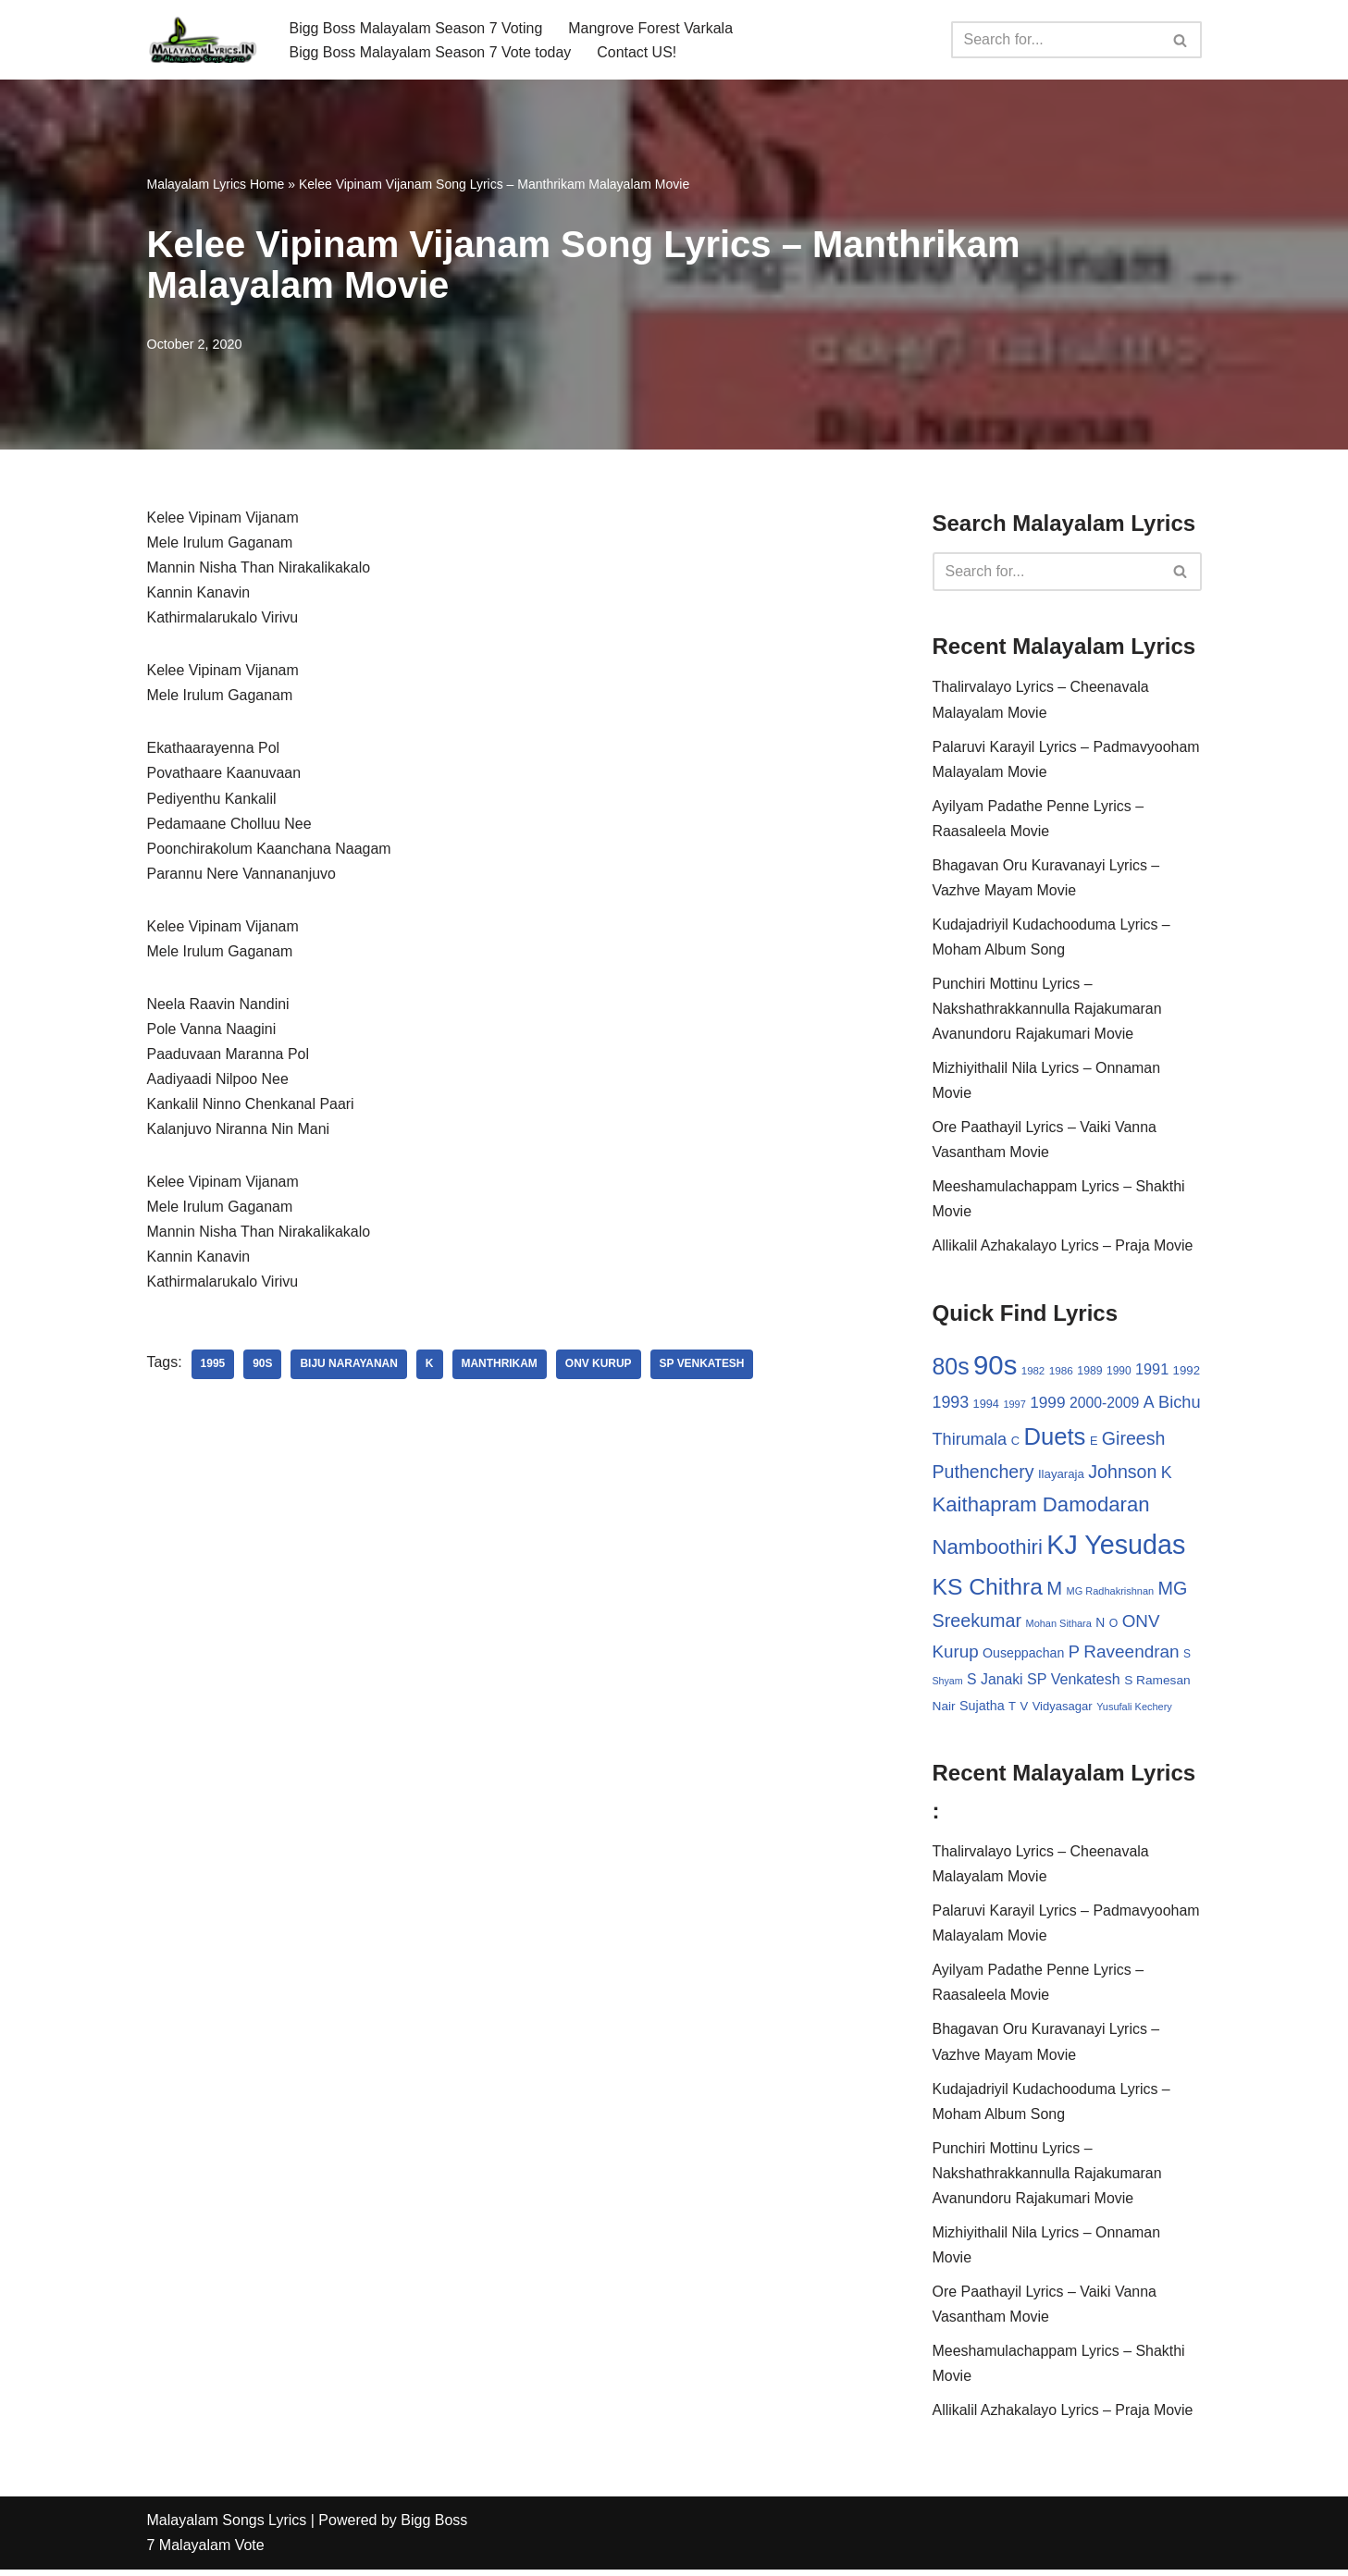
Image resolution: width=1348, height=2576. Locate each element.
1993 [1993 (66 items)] (951, 1405)
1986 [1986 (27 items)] (1061, 1373)
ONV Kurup (599, 1368)
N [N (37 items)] (1100, 1626)
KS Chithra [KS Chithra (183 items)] (988, 1589)
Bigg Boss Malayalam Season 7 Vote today (431, 52)
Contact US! (637, 52)
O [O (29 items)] (1114, 1627)
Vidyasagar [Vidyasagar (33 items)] (1063, 1710)
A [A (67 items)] (1149, 1405)
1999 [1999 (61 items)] (1047, 1405)
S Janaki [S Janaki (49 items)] (994, 1683)
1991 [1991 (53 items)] (1152, 1371)
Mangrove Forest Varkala (651, 27)
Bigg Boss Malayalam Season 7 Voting (417, 27)
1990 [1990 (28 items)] (1119, 1373)
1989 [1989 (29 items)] (1089, 1373)
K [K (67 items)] (1166, 1476)
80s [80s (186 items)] (951, 1369)
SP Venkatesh (703, 1368)
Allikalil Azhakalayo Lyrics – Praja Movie (1063, 1248)
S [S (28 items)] (1187, 1657)
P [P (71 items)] (1074, 1655)
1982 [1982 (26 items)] (1033, 1373)
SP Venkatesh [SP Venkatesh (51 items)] (1073, 1682)
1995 (213, 1368)
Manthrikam (500, 1368)
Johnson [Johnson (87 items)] (1122, 1475)
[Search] (1055, 39)
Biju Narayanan (350, 1368)
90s (262, 1368)
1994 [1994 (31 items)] (986, 1406)
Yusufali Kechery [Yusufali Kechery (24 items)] (1134, 1710)
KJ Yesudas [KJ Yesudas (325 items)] (1115, 1548)
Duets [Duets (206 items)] (1054, 1439)
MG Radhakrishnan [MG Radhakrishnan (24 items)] (1111, 1593)
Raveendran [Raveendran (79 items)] (1131, 1655)
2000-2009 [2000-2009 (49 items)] (1104, 1405)
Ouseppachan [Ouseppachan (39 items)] (1023, 1656)
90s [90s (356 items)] (995, 1367)
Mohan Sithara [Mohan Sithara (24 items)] (1059, 1627)
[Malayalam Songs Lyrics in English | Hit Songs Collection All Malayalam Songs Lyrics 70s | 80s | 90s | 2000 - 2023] (202, 40)
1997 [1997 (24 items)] (1014, 1406)
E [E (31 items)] (1094, 1443)
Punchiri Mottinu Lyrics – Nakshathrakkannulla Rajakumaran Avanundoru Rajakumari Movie (1048, 1010)
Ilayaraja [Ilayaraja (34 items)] (1061, 1478)
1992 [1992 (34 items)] (1186, 1373)
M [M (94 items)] (1054, 1591)
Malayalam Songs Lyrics (227, 2527)
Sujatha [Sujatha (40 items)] (982, 1709)
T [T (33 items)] (1012, 1710)
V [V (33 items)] (1024, 1710)
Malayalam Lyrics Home (216, 184)
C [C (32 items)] (1015, 1443)
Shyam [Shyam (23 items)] (948, 1684)
